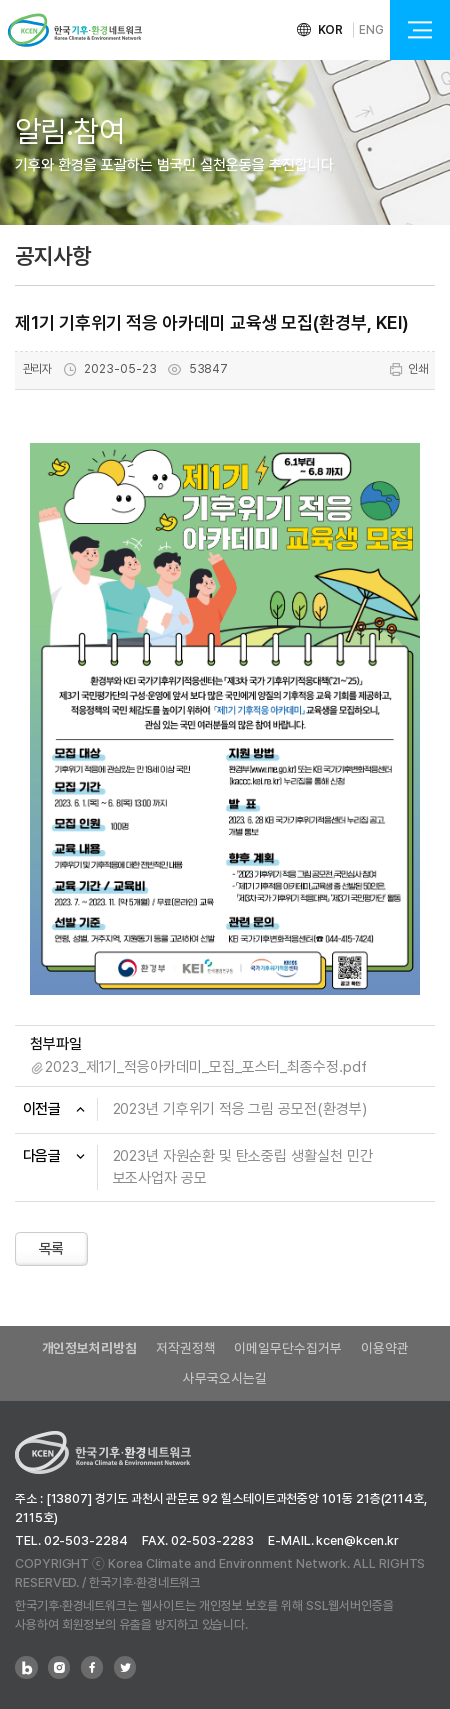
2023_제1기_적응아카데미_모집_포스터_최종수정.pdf (206, 1067)
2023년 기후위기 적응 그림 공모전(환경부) (240, 1109)
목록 (52, 1249)
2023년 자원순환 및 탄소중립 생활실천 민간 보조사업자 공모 (243, 1167)
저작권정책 (186, 1348)
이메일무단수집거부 (287, 1348)
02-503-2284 (86, 1540)
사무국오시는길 (224, 1378)
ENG (371, 30)
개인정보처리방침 (89, 1348)
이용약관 (385, 1348)
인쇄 (408, 369)
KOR (331, 30)
